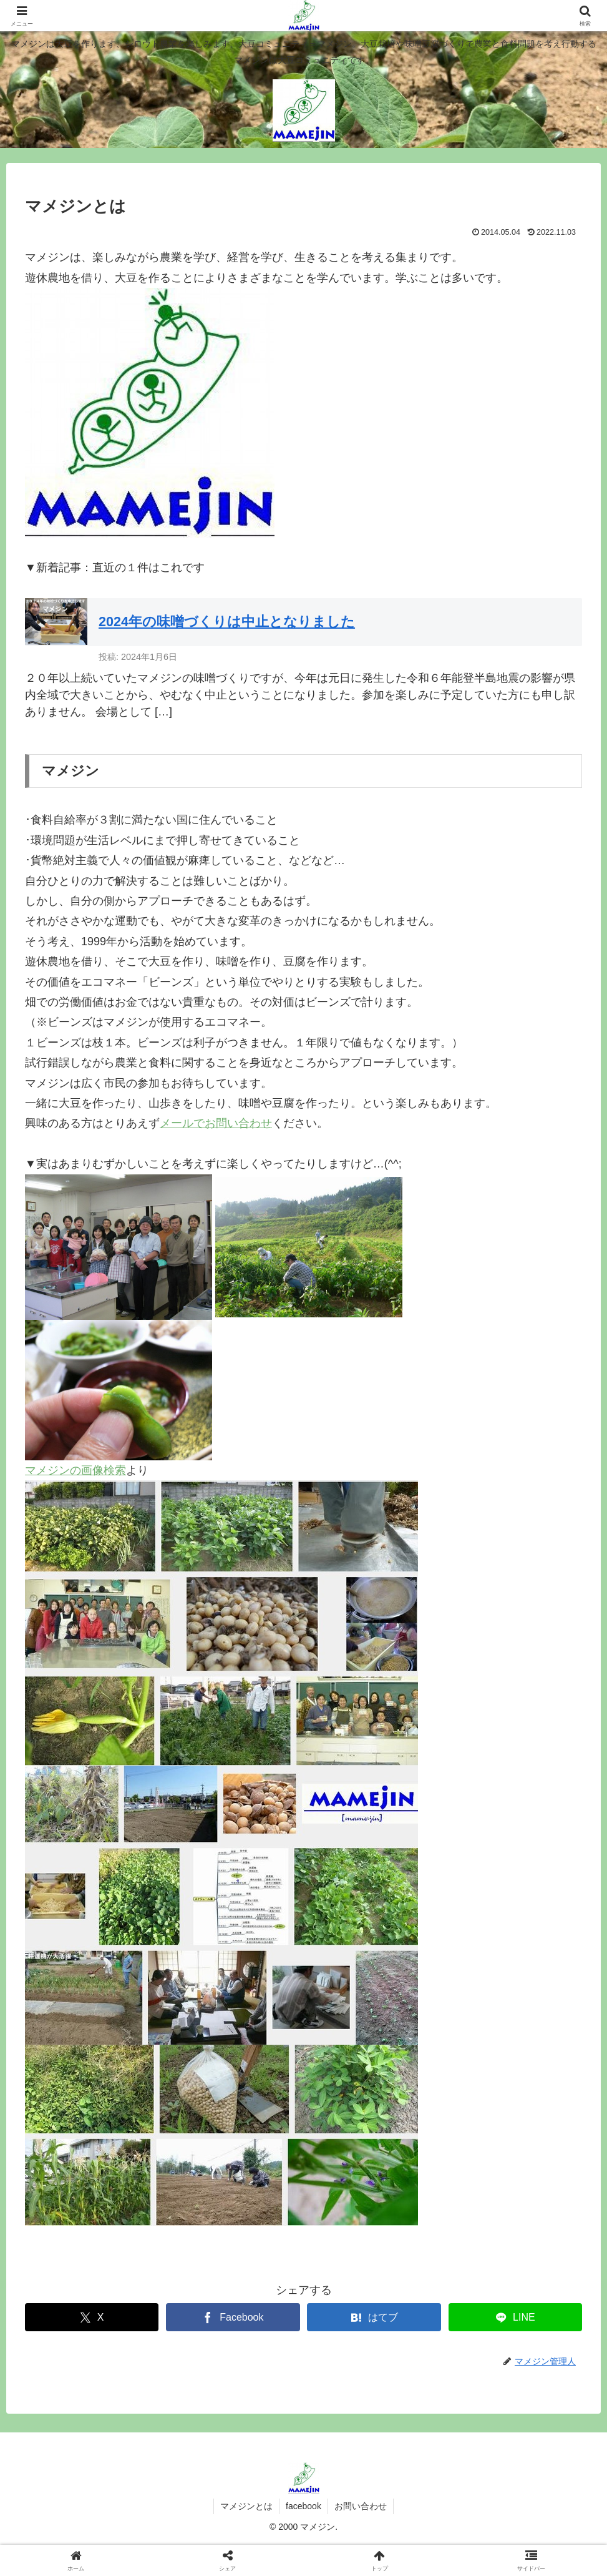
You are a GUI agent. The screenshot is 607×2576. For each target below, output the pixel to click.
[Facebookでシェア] (232, 2317)
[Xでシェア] (91, 2317)
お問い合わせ (360, 2506)
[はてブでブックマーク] (373, 2317)
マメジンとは (246, 2506)
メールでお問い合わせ (216, 1123)
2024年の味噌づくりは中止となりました (227, 621)
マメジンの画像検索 (75, 1470)
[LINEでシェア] (515, 2317)
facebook (303, 2506)
